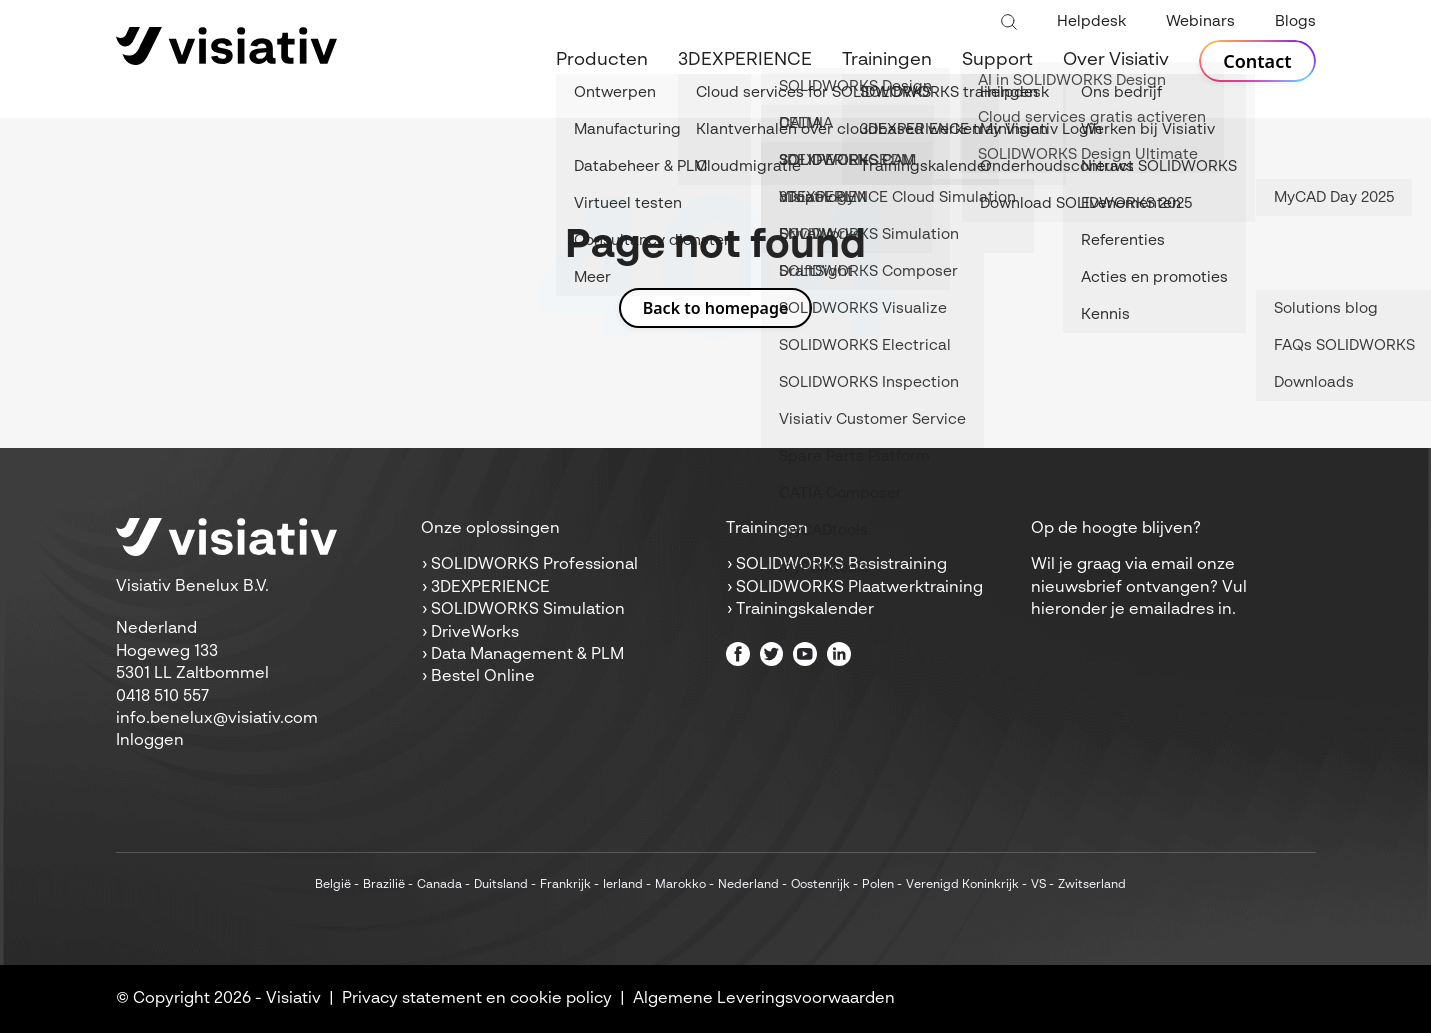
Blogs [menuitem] (1295, 21)
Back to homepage (716, 308)
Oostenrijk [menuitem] (820, 885)
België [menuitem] (333, 885)
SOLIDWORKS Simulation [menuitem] (528, 610)
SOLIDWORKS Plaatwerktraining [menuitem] (859, 588)
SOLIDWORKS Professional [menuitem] (534, 565)
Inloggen (150, 741)
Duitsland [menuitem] (501, 885)
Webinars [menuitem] (1200, 21)
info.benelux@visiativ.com (217, 719)
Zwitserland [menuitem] (1092, 885)
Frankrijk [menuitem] (565, 885)
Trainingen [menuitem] (887, 60)
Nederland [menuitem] (748, 885)
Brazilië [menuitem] (384, 885)
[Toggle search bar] (1009, 23)
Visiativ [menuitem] (293, 999)
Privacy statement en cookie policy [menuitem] (477, 999)
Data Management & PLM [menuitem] (527, 655)
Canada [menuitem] (439, 885)
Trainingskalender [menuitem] (805, 610)
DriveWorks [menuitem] (475, 633)
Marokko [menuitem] (680, 885)
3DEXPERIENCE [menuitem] (745, 60)
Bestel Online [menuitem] (483, 677)
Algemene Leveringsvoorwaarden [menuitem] (764, 999)
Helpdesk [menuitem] (1091, 21)
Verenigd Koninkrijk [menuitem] (962, 885)
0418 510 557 (162, 697)
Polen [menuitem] (878, 885)
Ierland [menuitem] (623, 885)
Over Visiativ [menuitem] (1116, 60)
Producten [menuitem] (602, 60)
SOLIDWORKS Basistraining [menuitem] (841, 565)
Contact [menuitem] (1257, 61)
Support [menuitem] (997, 60)
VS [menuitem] (1038, 885)
